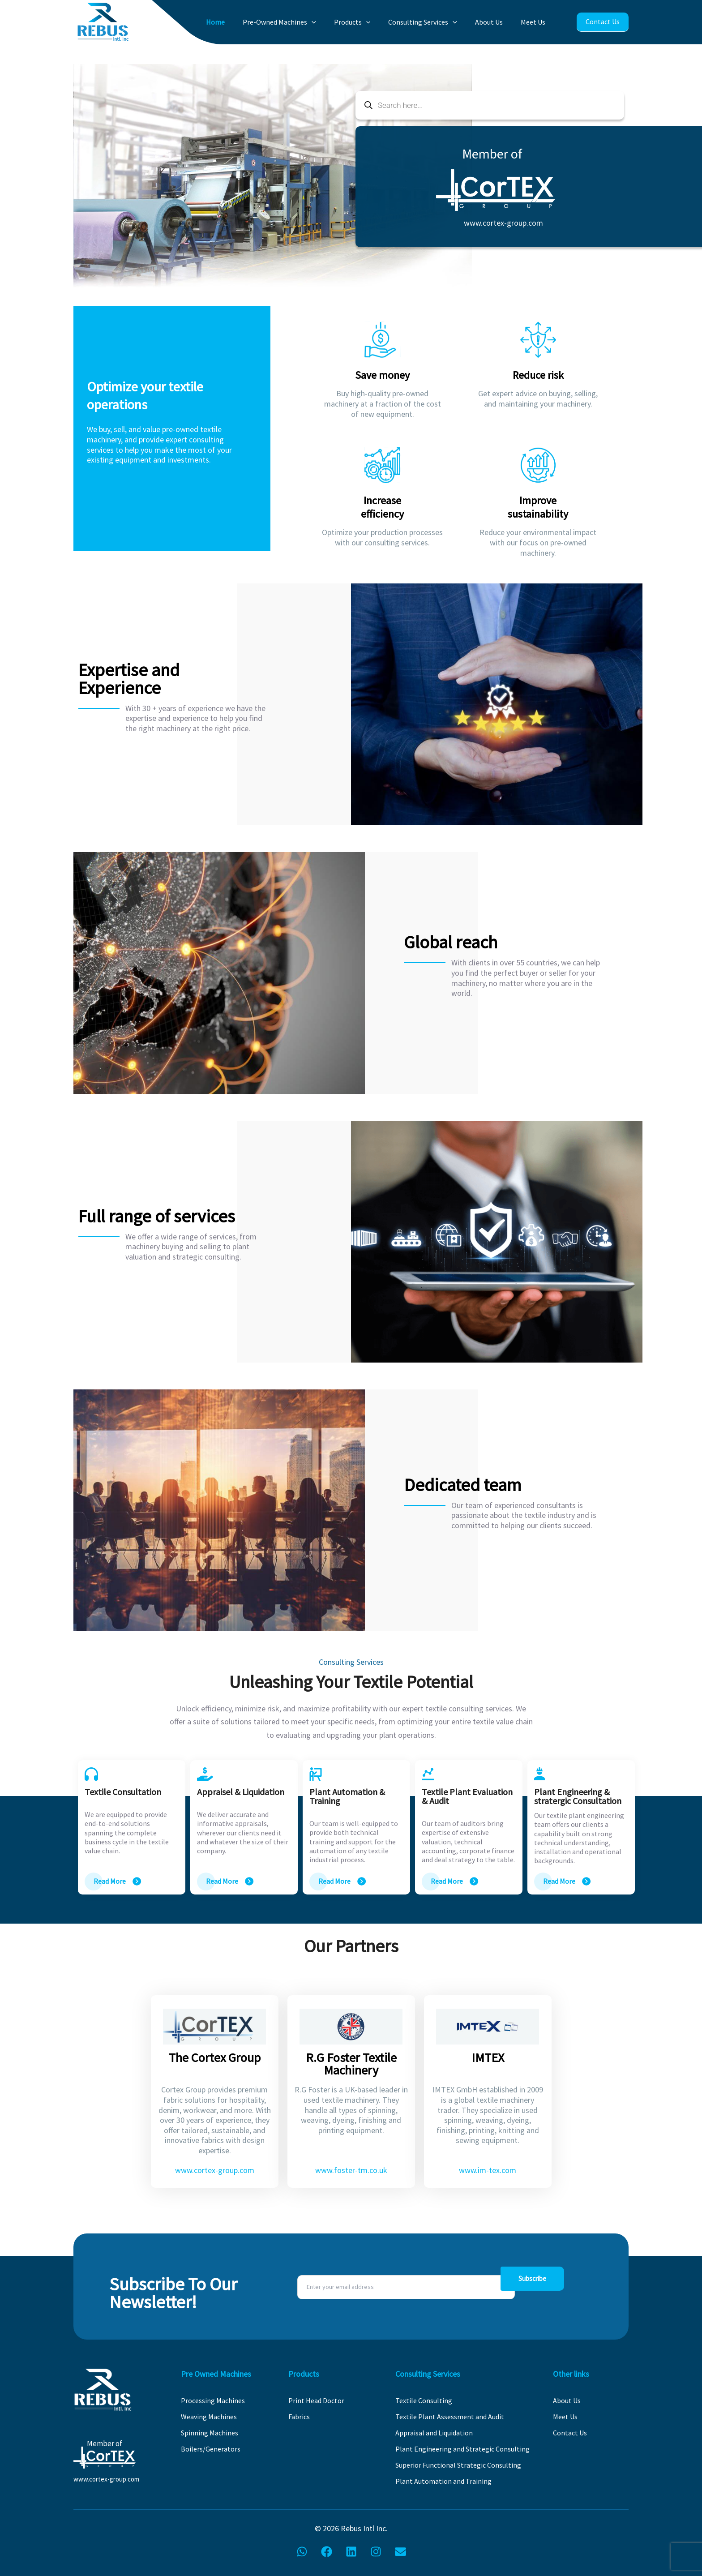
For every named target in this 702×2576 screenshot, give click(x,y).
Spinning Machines (209, 2432)
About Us (495, 21)
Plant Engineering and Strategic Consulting (462, 2448)
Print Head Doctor (316, 2400)
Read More (110, 1881)
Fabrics (299, 2416)
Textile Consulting (423, 2400)
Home (242, 21)
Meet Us (534, 21)
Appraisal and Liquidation (434, 2432)
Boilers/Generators (210, 2448)
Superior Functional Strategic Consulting (458, 2464)
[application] (333, 22)
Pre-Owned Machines (301, 22)
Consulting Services (434, 22)
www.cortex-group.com (503, 223)
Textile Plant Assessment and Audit (449, 2416)
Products (369, 22)
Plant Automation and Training (443, 2481)
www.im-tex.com (487, 2170)
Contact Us (602, 21)
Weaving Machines (209, 2416)
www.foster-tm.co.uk (351, 2170)
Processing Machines (213, 2400)
